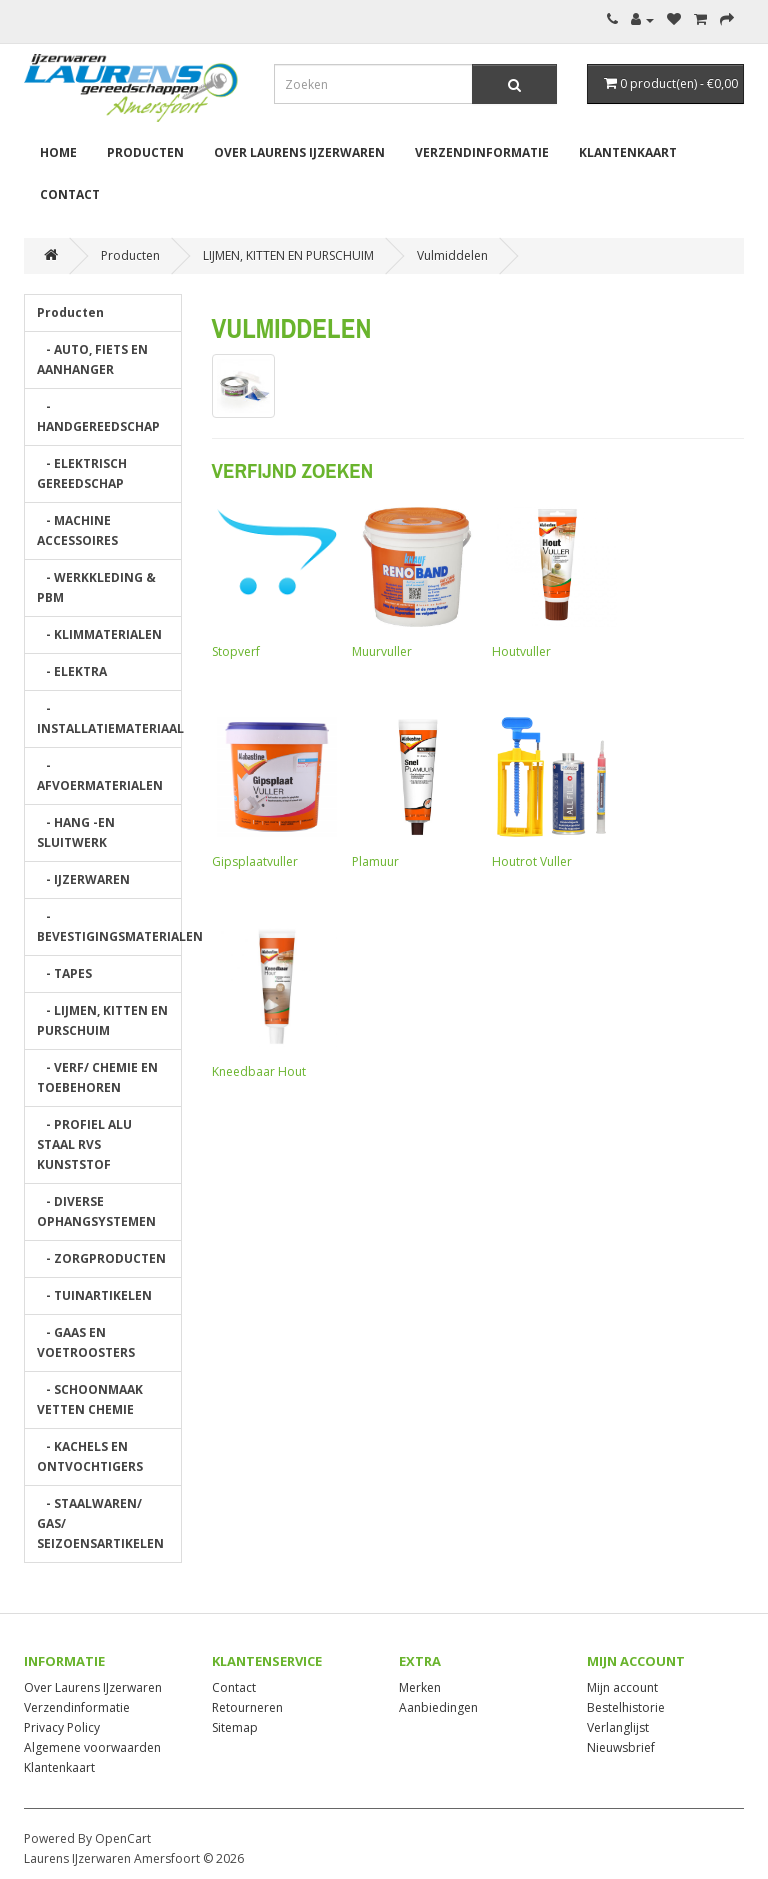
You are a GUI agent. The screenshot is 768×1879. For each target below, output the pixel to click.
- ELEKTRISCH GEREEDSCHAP (82, 473)
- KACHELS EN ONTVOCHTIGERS (90, 1456)
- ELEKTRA (72, 671)
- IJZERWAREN (83, 879)
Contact (70, 194)
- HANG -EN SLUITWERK (76, 832)
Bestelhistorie (626, 1707)
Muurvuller (412, 581)
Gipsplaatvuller (272, 791)
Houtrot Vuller (552, 791)
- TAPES (64, 973)
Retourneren (247, 1707)
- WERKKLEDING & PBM (96, 587)
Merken (420, 1687)
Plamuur (412, 791)
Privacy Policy (62, 1727)
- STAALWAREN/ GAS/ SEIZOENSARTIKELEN (100, 1523)
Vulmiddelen (452, 255)
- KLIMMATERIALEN (99, 634)
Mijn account (622, 1687)
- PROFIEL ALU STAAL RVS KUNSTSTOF (84, 1144)
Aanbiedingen (438, 1707)
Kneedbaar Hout (272, 1001)
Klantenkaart (628, 152)
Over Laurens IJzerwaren (299, 152)
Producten (145, 152)
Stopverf (272, 581)
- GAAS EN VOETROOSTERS (86, 1342)
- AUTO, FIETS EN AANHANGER (92, 359)
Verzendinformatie (482, 152)
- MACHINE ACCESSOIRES (77, 530)
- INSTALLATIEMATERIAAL (109, 718)
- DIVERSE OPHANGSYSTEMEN (96, 1211)
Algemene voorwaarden (92, 1747)
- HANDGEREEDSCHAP (98, 416)
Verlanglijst (618, 1727)
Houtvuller (552, 581)
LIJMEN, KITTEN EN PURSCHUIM (288, 255)
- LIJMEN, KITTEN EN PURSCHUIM (102, 1020)
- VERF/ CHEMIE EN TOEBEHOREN (97, 1077)
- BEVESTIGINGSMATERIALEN (109, 926)
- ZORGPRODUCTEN (101, 1258)
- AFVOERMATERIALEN (100, 775)
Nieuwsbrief (621, 1747)
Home (58, 152)
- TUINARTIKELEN (94, 1295)
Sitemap (235, 1727)
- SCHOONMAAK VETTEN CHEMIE (90, 1399)
